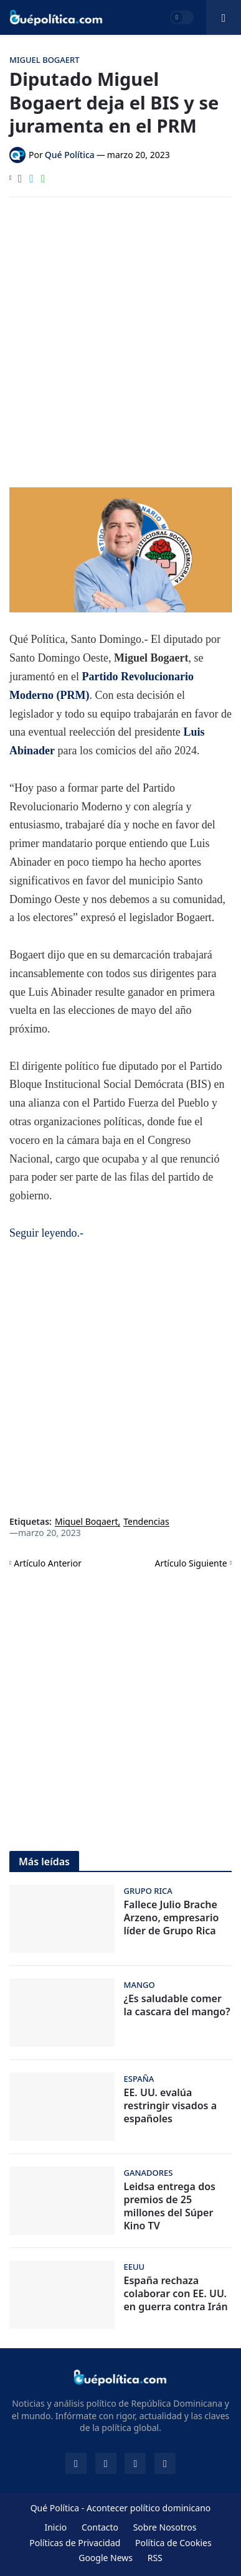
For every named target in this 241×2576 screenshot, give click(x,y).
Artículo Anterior (48, 1563)
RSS (155, 2558)
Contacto (100, 2527)
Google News (105, 2558)
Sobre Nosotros (165, 2527)
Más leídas (44, 1861)
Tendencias (146, 1522)
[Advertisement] (120, 333)
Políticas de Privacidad (74, 2543)
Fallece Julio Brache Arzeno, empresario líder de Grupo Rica (171, 1917)
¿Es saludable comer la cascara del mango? (177, 2005)
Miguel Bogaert (86, 1522)
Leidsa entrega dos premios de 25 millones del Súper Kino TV (169, 2206)
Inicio (55, 2527)
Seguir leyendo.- (46, 1233)
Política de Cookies (173, 2543)
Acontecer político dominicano (148, 2508)
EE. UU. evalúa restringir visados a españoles (170, 2105)
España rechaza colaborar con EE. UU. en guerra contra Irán (176, 2293)
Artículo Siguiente (191, 1563)
